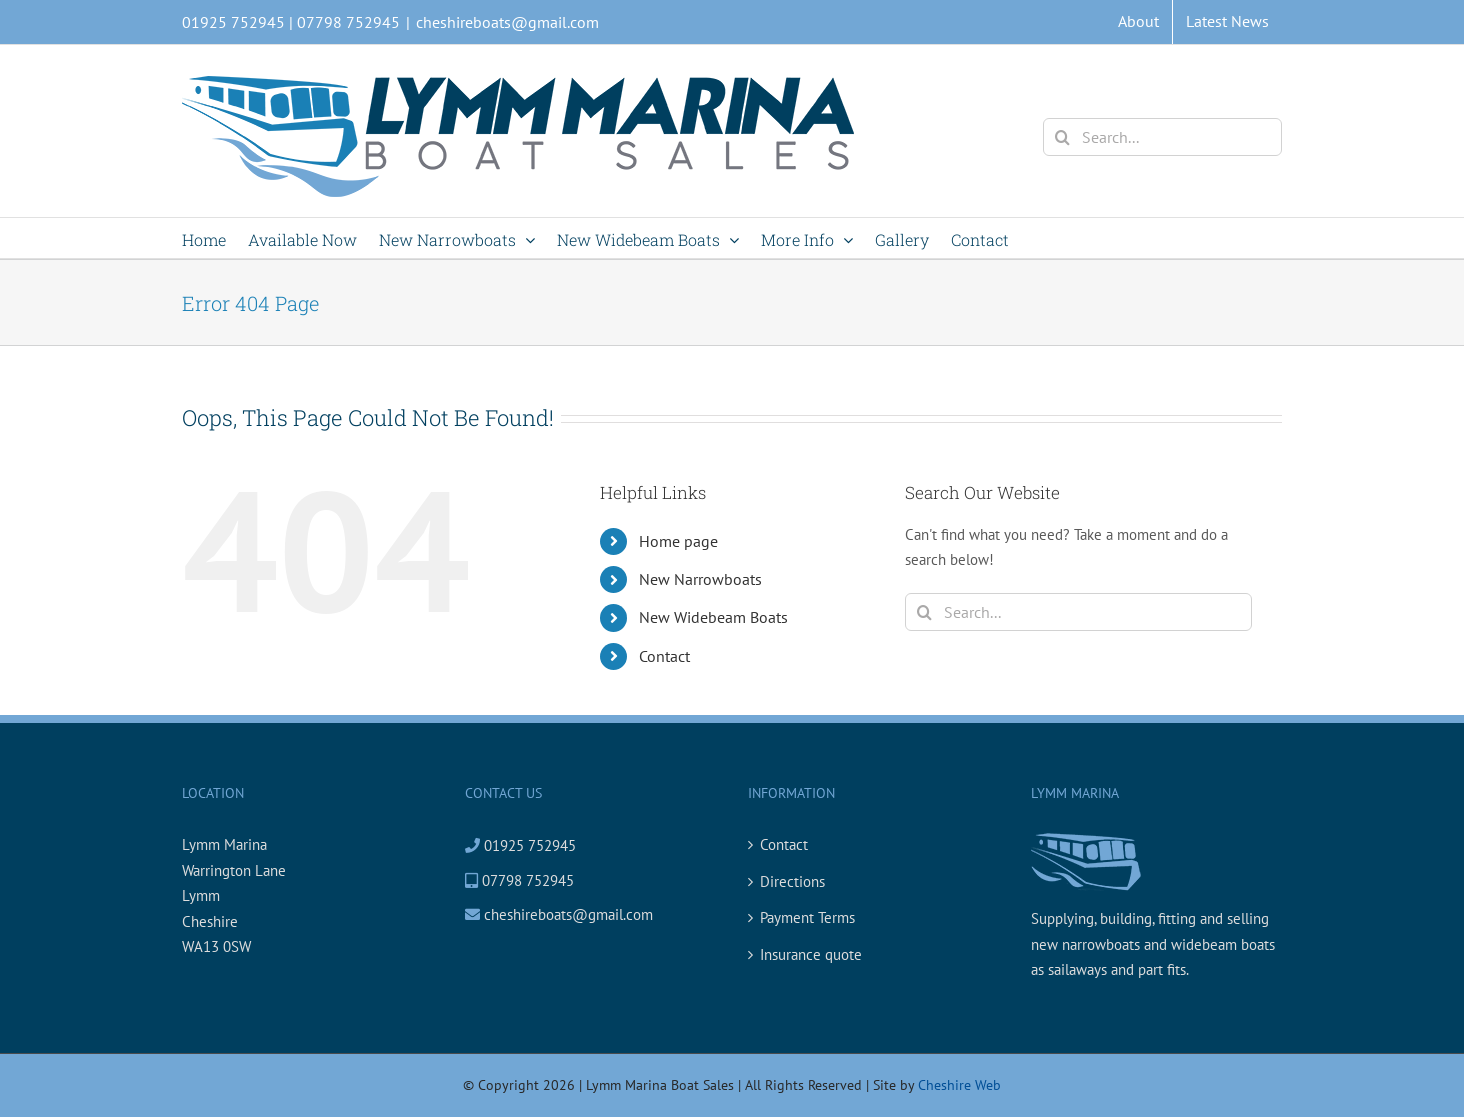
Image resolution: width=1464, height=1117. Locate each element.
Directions (792, 881)
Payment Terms (807, 917)
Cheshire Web (959, 1085)
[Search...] (1162, 137)
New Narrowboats (700, 579)
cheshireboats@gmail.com (507, 22)
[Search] (1062, 137)
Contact (664, 656)
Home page (678, 541)
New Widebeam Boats (713, 617)
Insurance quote (811, 954)
